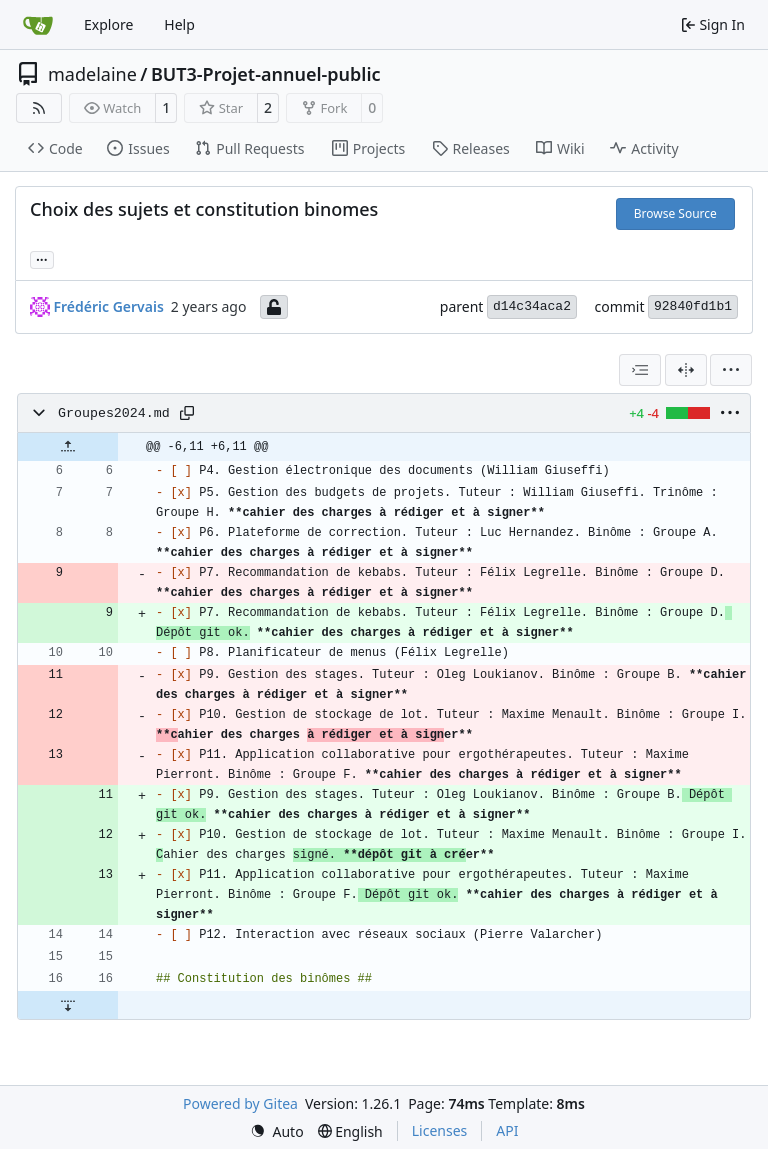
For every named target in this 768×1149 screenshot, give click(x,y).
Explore (108, 24)
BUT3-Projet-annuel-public (266, 74)
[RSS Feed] (39, 108)
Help (179, 24)
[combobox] (640, 370)
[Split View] (686, 370)
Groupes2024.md (114, 413)
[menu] (731, 370)
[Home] (38, 25)
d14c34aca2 (532, 306)
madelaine (92, 74)
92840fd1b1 (693, 306)
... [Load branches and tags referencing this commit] (42, 258)
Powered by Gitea (240, 1103)
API (507, 1130)
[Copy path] (187, 413)
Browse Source (675, 213)
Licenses (440, 1130)
